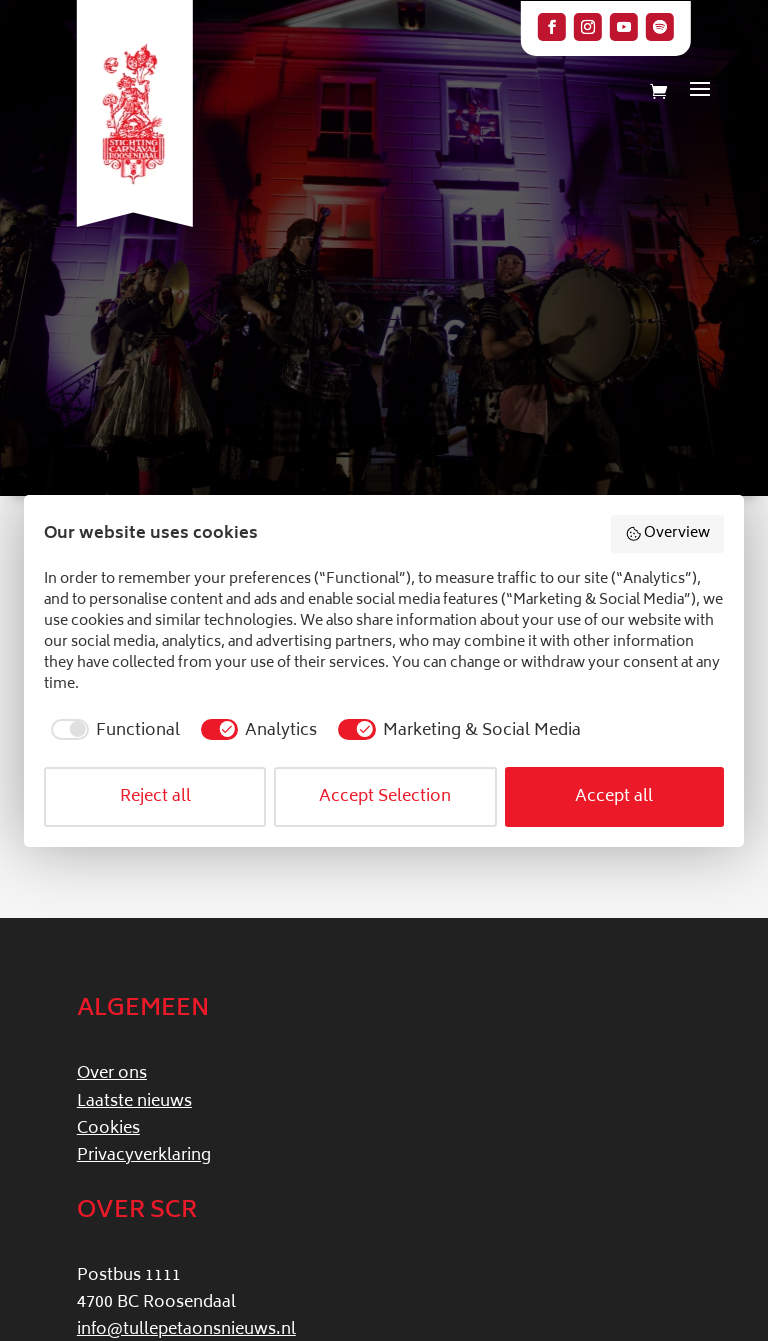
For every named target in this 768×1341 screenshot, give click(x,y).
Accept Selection (385, 797)
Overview (668, 533)
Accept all (614, 797)
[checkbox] (112, 731)
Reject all (155, 797)
